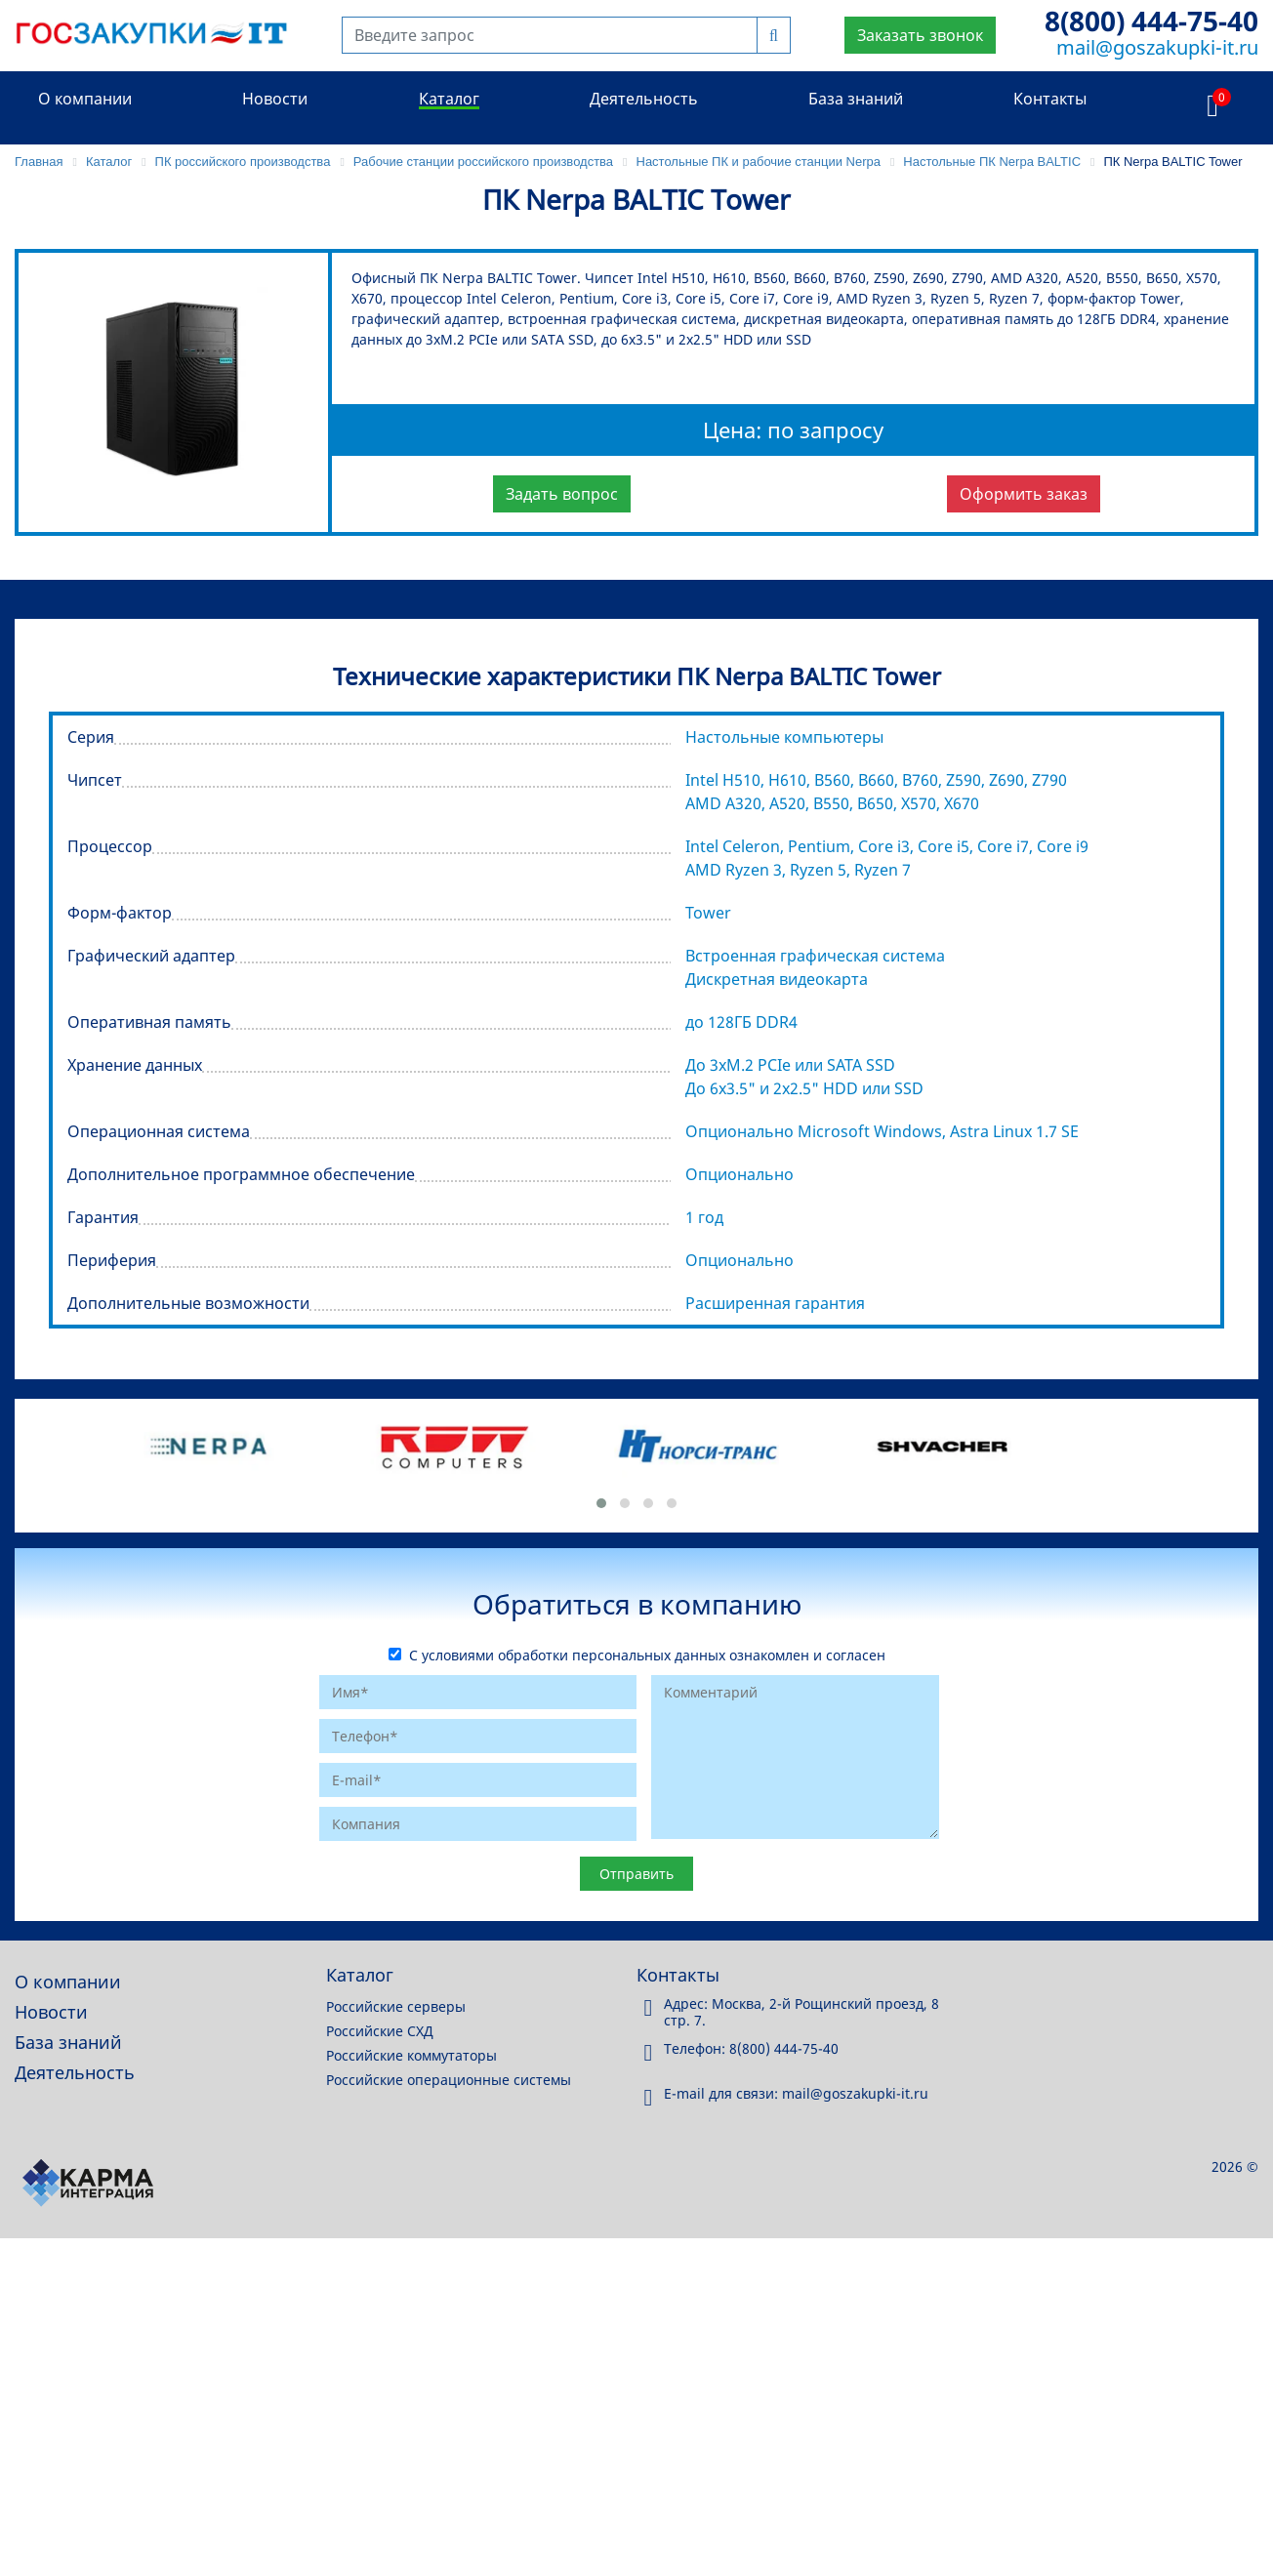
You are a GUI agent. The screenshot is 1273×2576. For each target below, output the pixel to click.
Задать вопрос (562, 494)
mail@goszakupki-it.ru (1157, 47)
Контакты (1050, 98)
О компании (85, 98)
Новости (275, 98)
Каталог (449, 98)
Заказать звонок (920, 35)
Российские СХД (379, 2031)
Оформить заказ (1024, 494)
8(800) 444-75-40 (1151, 20)
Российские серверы (396, 2006)
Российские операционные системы (448, 2079)
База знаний (855, 98)
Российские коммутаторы (411, 2055)
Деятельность (644, 98)
